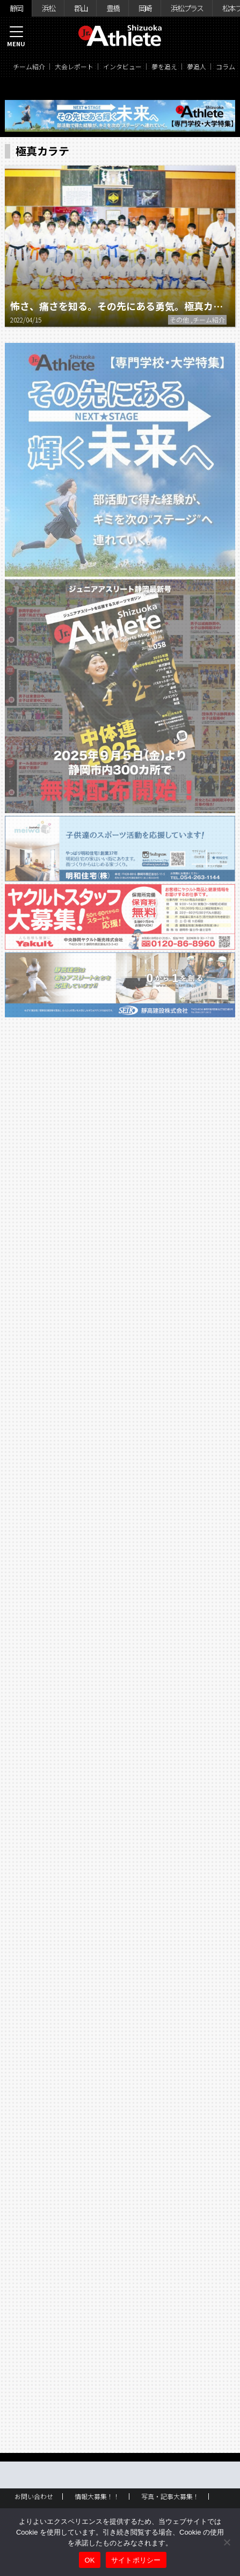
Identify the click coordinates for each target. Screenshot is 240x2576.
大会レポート (74, 66)
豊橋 (112, 8)
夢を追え (164, 66)
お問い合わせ (33, 2496)
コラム (225, 66)
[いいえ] (226, 2542)
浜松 (48, 8)
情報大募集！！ (97, 2496)
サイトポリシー (136, 2560)
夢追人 (196, 66)
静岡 (16, 8)
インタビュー (122, 66)
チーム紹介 (29, 66)
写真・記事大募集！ (170, 2496)
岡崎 (145, 8)
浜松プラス (187, 8)
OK (89, 2560)
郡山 (80, 8)
